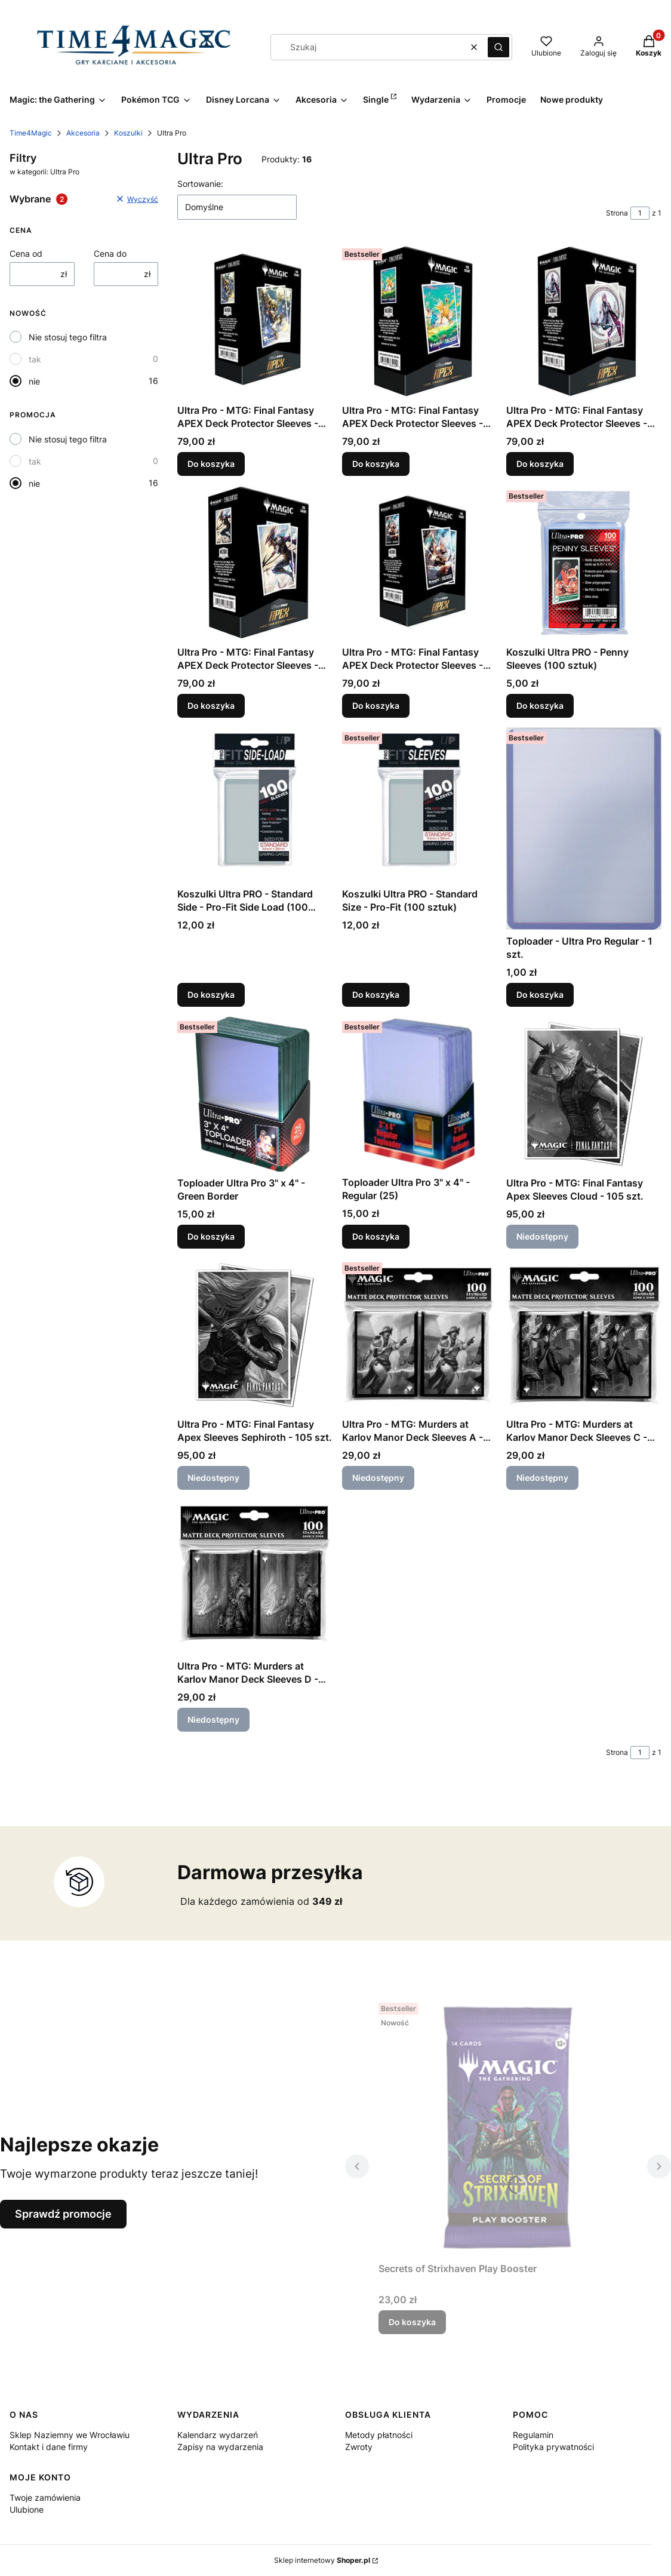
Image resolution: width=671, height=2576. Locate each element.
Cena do (110, 253)
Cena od (26, 253)
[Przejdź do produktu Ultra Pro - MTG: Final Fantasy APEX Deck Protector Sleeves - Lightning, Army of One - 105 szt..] (583, 321)
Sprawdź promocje (63, 2214)
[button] (498, 47)
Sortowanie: (200, 184)
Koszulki (128, 132)
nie (34, 381)
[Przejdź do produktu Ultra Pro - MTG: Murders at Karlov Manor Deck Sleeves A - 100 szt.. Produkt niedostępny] (419, 1335)
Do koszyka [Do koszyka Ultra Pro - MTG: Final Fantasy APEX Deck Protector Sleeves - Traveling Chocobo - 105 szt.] (375, 464)
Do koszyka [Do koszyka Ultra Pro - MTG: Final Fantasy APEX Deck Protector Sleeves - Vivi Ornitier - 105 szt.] (211, 464)
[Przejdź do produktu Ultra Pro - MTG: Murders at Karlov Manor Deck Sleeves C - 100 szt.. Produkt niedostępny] (583, 1335)
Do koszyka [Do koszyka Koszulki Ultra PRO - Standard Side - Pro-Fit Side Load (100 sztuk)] (211, 994)
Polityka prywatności (553, 2447)
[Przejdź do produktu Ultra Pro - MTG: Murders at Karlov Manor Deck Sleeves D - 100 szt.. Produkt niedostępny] (255, 1577)
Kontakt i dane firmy (49, 2447)
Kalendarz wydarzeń (217, 2435)
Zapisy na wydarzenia (220, 2447)
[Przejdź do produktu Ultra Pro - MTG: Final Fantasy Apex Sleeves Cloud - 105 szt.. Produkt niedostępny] (583, 1094)
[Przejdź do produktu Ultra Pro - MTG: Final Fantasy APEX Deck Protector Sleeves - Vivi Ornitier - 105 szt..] (255, 321)
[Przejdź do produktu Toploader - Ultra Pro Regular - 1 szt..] (583, 828)
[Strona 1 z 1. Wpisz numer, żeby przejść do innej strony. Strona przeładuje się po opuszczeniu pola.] (640, 213)
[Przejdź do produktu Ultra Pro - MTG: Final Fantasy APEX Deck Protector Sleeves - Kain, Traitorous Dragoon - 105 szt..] (255, 563)
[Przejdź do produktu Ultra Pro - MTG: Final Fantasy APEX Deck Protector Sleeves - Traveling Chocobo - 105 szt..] (419, 321)
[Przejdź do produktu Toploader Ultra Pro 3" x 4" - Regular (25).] (419, 1093)
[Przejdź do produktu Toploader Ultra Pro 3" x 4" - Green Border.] (255, 1094)
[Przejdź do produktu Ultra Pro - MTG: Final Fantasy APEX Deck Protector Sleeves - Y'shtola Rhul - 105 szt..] (419, 563)
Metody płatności (379, 2435)
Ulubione (27, 2509)
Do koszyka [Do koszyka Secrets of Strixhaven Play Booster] (412, 2322)
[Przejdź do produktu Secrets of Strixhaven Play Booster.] (508, 2127)
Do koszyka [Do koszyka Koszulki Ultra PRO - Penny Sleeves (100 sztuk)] (540, 705)
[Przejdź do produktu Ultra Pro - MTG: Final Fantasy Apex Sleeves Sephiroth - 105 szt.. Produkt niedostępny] (255, 1335)
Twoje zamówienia (45, 2497)
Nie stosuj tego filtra (68, 337)
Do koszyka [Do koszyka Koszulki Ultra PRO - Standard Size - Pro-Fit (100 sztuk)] (375, 994)
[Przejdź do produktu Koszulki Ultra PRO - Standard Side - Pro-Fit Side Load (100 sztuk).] (255, 805)
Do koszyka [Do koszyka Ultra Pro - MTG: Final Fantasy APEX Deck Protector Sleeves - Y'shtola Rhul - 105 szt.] (375, 705)
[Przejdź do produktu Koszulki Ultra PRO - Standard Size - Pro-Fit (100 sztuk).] (419, 805)
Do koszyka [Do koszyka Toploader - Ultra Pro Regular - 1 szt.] (540, 994)
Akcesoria (83, 132)
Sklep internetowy (322, 2560)
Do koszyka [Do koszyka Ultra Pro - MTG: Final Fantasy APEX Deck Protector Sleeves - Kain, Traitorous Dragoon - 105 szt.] (211, 705)
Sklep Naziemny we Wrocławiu (70, 2435)
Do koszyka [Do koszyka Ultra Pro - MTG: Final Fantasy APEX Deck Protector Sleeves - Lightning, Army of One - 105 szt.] (540, 464)
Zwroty (359, 2447)
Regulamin (533, 2435)
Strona (617, 212)
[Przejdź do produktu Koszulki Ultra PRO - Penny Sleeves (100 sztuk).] (583, 563)
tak (35, 359)
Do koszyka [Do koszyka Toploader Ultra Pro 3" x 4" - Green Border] (211, 1236)
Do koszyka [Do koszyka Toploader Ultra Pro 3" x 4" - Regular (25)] (375, 1236)
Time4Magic (31, 132)
